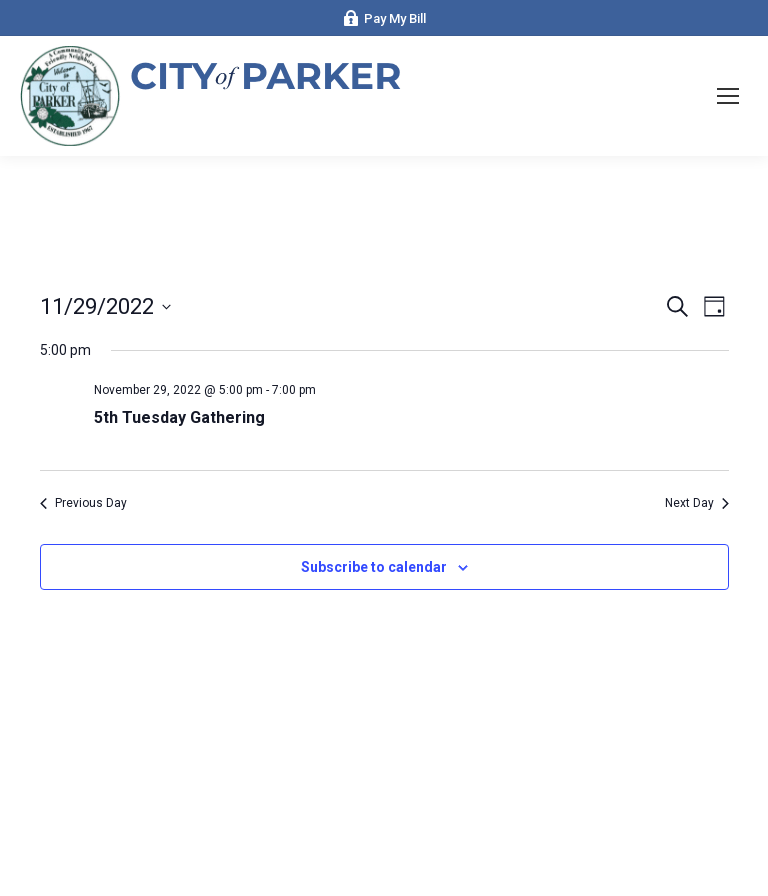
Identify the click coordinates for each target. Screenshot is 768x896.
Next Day (697, 503)
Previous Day (83, 503)
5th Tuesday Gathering (179, 417)
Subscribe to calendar (374, 567)
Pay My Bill (384, 18)
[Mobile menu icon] (728, 96)
